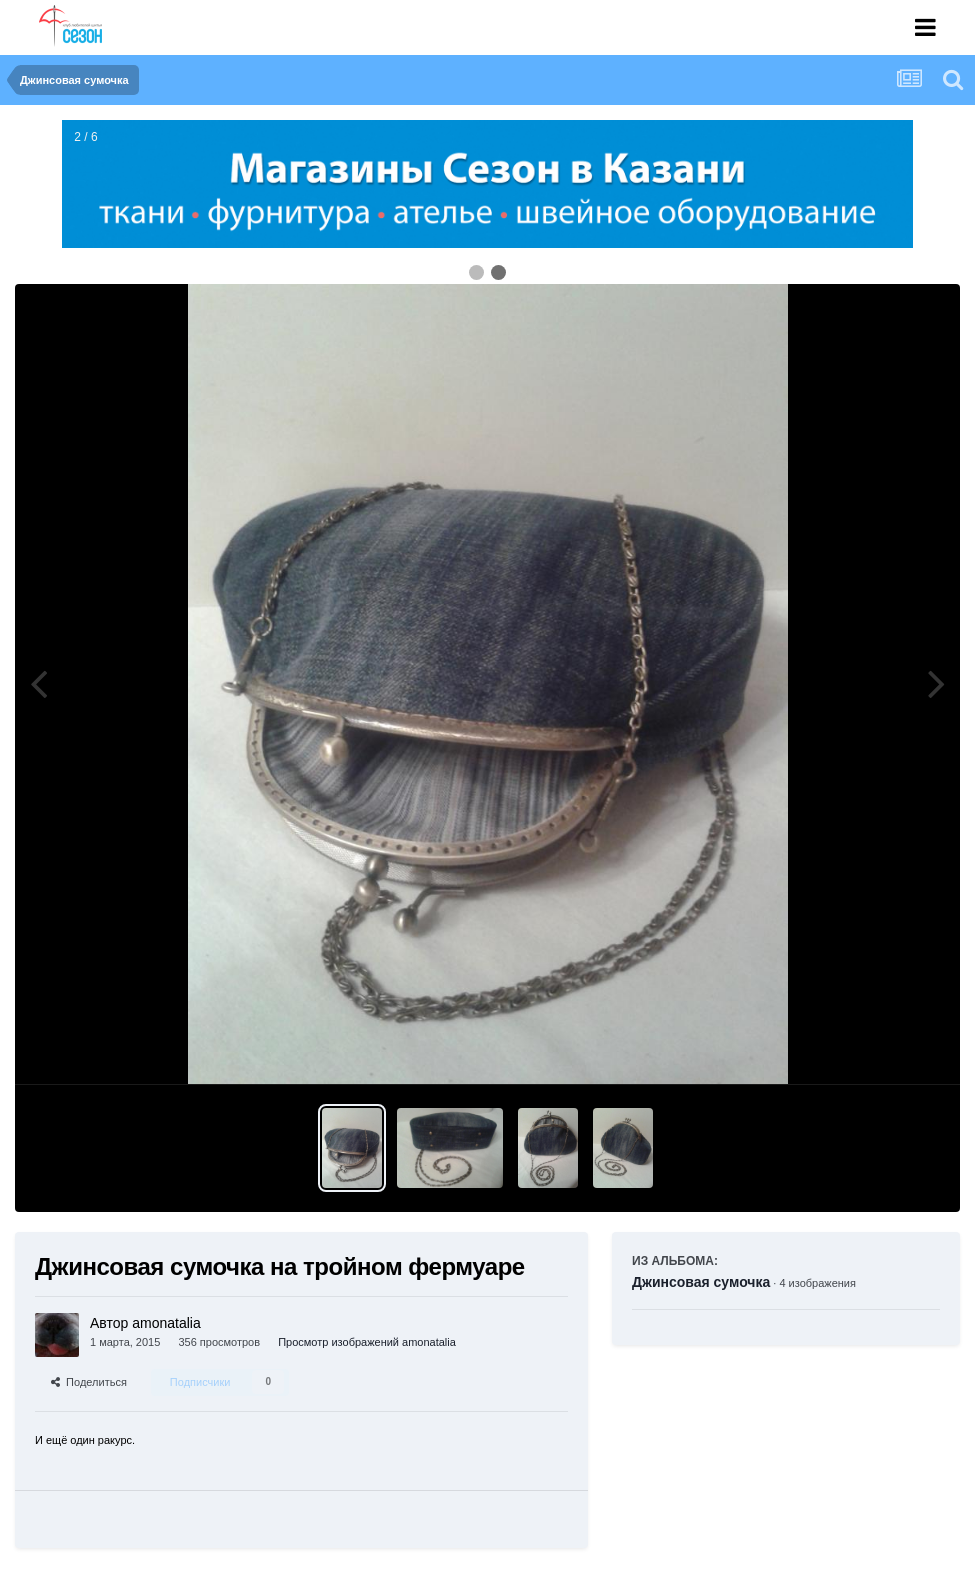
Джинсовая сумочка (701, 1282)
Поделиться (89, 1382)
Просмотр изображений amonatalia (367, 1342)
